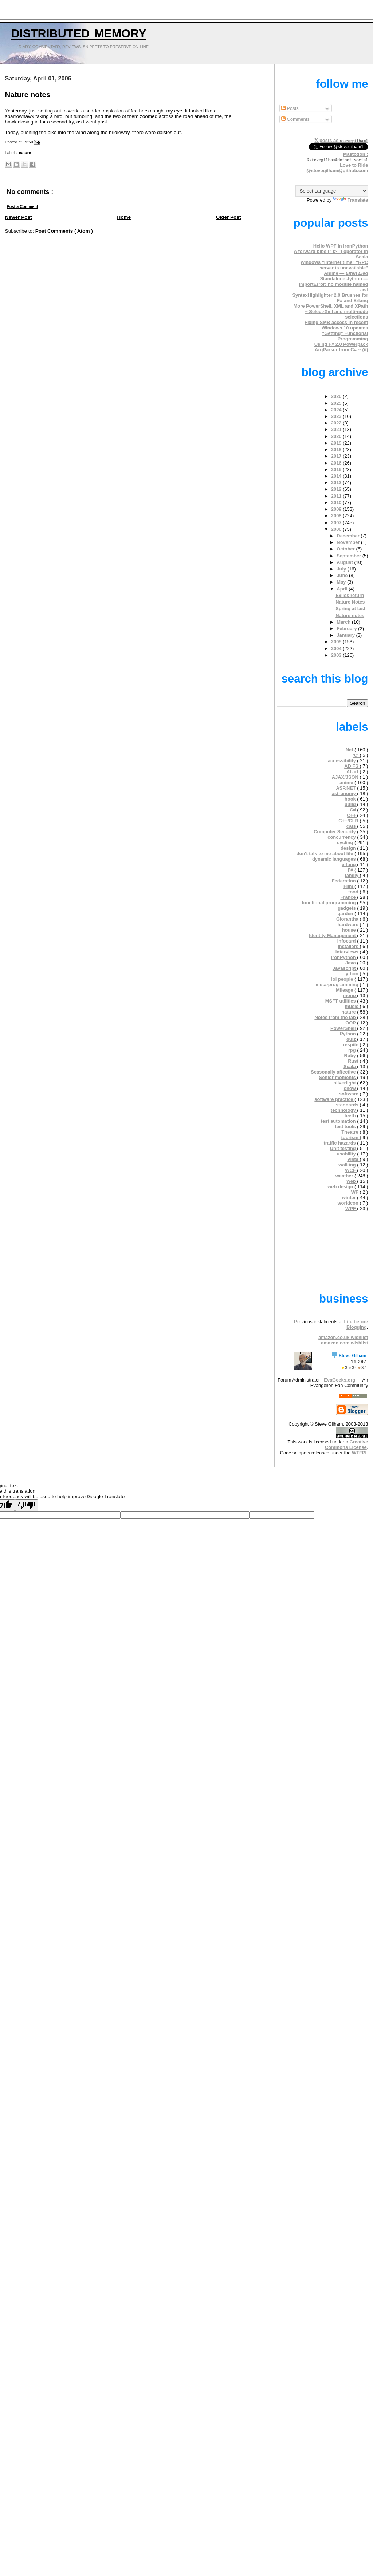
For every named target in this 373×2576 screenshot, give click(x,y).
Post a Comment (22, 206)
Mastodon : (337, 156)
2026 (337, 396)
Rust (354, 1061)
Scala (350, 1066)
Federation (344, 881)
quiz (351, 1039)
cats (351, 826)
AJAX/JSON (346, 777)
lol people (342, 979)
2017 (337, 456)
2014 (337, 476)
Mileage (345, 990)
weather (344, 1175)
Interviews (347, 952)
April (343, 589)
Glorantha (348, 919)
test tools (346, 1126)
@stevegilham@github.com (337, 170)
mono (350, 995)
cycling (345, 842)
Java (351, 962)
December (349, 535)
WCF (351, 1170)
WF (355, 1192)
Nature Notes (350, 602)
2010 (337, 502)
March (344, 622)
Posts (290, 108)
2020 (337, 436)
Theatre (350, 1132)
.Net (349, 749)
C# (353, 810)
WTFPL (360, 1452)
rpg (352, 1050)
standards (348, 1104)
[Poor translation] (26, 1505)
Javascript (345, 968)
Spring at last (350, 608)
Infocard (347, 941)
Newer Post (18, 217)
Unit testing (343, 1148)
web (352, 1181)
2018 (337, 449)
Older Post (228, 217)
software (349, 1094)
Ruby (350, 1055)
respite (351, 1044)
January (346, 635)
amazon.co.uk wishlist (343, 1337)
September (349, 555)
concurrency (342, 837)
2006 (337, 529)
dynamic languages (334, 859)
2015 (337, 469)
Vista (353, 1159)
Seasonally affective (334, 1072)
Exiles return (349, 595)
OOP (351, 1023)
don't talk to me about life (325, 853)
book (351, 799)
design (349, 848)
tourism (350, 1137)
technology (344, 1110)
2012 (337, 489)
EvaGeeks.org (339, 1380)
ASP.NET (346, 788)
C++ (352, 815)
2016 (337, 463)
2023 (337, 416)
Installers (349, 946)
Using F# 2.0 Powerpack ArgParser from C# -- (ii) (341, 346)
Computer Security (335, 831)
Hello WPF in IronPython (340, 246)
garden (345, 913)
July (342, 569)
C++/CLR (349, 820)
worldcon (349, 1203)
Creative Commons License (346, 1444)
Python (348, 1033)
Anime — (346, 273)
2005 (337, 641)
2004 (337, 648)
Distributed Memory (78, 31)
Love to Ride (354, 165)
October (346, 549)
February (347, 628)
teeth (351, 1115)
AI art (353, 771)
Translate (350, 200)
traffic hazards (340, 1143)
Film (348, 886)
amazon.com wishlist (344, 1343)
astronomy (344, 793)
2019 (337, 443)
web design (340, 1186)
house (349, 930)
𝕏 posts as (341, 140)
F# (351, 870)
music (352, 1006)
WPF (351, 1208)
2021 (337, 429)
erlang (349, 864)
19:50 (28, 142)
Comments (295, 119)
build (351, 804)
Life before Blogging (356, 1324)
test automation (339, 1121)
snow (350, 1088)
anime (346, 782)
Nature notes (28, 95)
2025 (337, 403)
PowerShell (343, 1028)
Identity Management (333, 935)
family (352, 875)
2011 (337, 496)
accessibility (342, 760)
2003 (337, 655)
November (349, 542)
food (354, 891)
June (343, 575)
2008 (337, 515)
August (345, 562)
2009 (337, 509)
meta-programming (337, 984)
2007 (337, 522)
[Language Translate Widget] (331, 191)
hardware (348, 924)
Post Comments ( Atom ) (64, 231)
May (342, 582)
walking (347, 1165)
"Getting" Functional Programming (345, 336)
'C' (356, 755)
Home (124, 217)
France (348, 897)
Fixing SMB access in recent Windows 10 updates (336, 325)
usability (347, 1154)
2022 (337, 423)
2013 (337, 482)
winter (349, 1197)
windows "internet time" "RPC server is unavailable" (334, 265)
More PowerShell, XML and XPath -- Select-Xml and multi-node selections (331, 311)
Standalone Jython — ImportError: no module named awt (333, 284)
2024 (337, 409)
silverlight (345, 1083)
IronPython (344, 957)
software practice (334, 1099)
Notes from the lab (335, 1017)
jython (352, 973)
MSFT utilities (341, 1001)
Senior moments (338, 1077)
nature (25, 152)
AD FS (352, 766)
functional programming (329, 902)
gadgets (347, 908)
